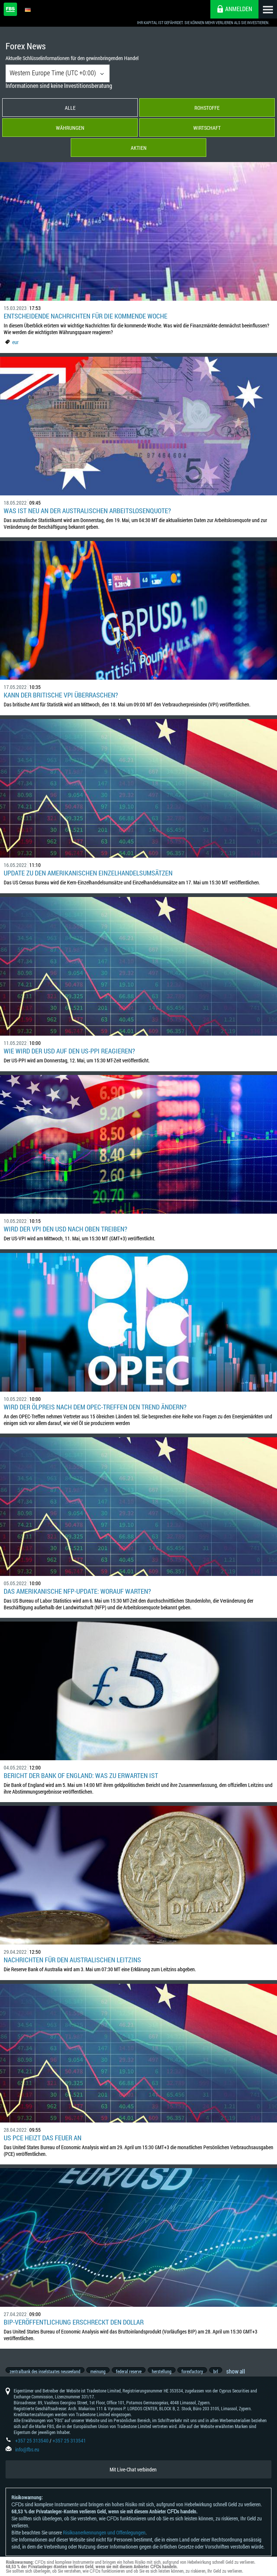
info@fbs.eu (27, 2458)
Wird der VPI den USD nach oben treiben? (65, 1228)
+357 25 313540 (32, 2449)
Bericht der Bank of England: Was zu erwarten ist (81, 1775)
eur (15, 342)
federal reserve (132, 2375)
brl (223, 2375)
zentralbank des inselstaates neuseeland (45, 2375)
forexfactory (199, 2375)
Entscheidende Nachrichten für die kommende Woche (85, 315)
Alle (70, 107)
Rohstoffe (207, 107)
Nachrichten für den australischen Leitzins (72, 1959)
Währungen (70, 127)
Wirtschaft (207, 127)
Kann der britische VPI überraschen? (61, 694)
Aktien (139, 147)
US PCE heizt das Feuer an (42, 2137)
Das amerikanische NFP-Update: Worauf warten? (77, 1591)
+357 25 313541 (69, 2449)
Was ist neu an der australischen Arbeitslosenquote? (87, 510)
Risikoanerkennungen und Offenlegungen (104, 2541)
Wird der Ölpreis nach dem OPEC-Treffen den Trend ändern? (95, 1406)
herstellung (166, 2375)
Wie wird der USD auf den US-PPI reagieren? (69, 1050)
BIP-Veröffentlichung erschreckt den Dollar (74, 2322)
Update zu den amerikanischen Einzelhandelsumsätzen (88, 872)
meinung (99, 2375)
